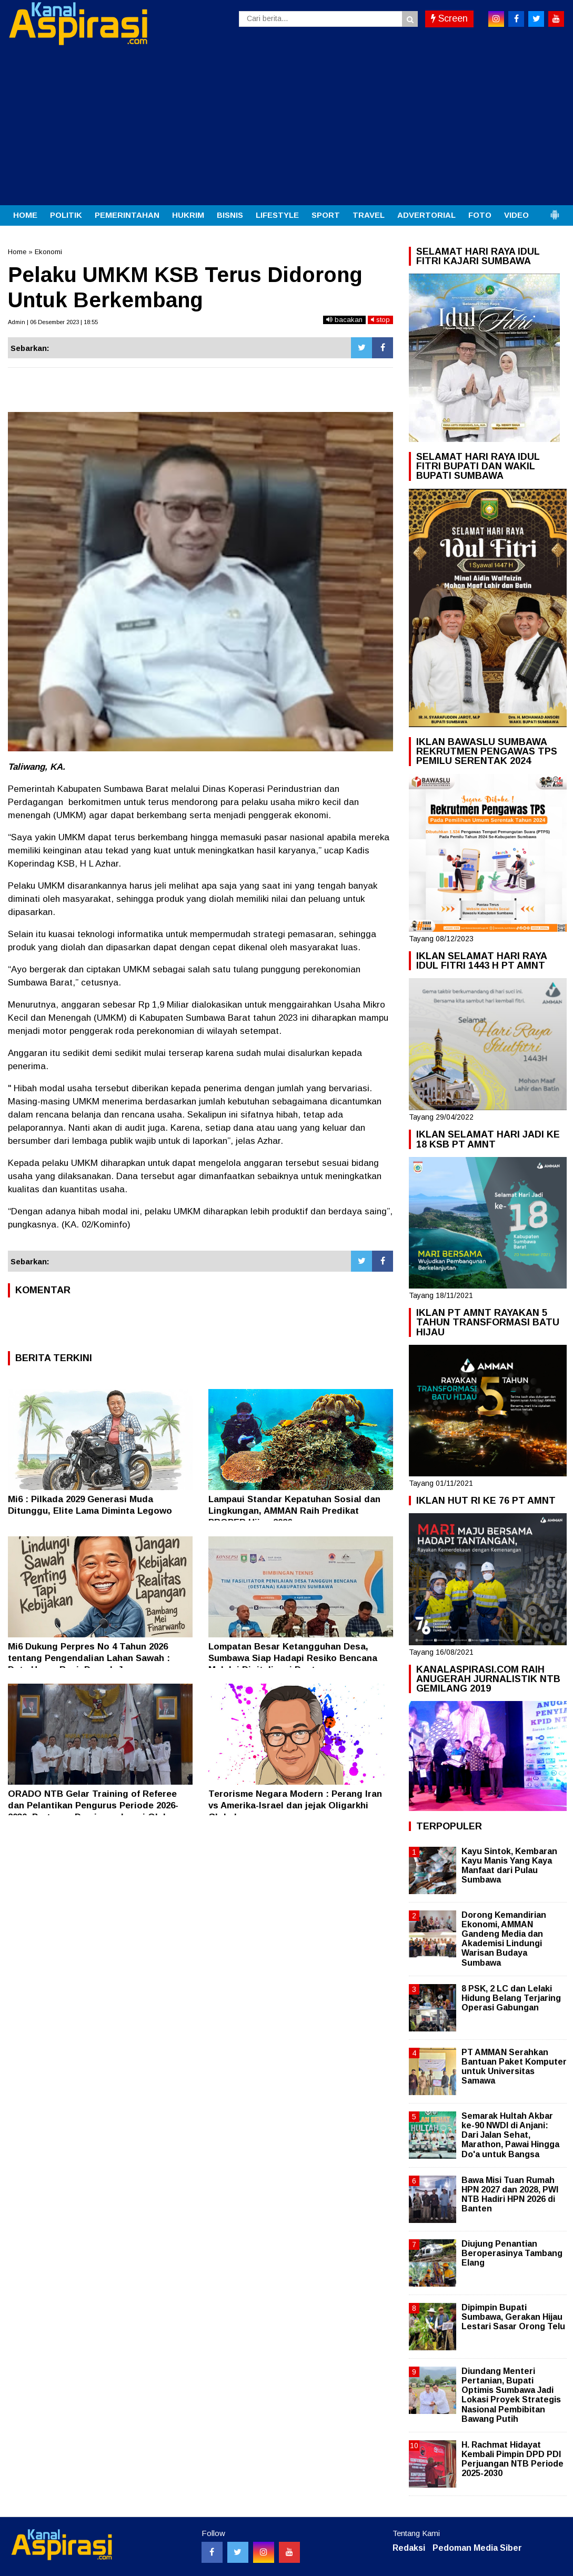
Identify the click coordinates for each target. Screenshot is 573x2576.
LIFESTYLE (277, 214)
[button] (554, 210)
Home (17, 252)
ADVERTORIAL (426, 214)
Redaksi (409, 2547)
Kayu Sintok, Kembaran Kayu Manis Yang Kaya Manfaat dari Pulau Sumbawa (509, 1866)
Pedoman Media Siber (477, 2547)
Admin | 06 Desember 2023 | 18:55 (53, 322)
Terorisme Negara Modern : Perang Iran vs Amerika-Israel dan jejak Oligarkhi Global (295, 1805)
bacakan (344, 320)
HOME (25, 214)
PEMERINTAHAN (127, 214)
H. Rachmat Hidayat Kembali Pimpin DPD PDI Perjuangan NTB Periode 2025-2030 (512, 2459)
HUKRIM (188, 214)
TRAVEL (369, 214)
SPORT (325, 214)
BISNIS (230, 214)
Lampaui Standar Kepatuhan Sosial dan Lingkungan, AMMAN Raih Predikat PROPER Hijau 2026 (294, 1510)
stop (380, 320)
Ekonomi (48, 252)
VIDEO (516, 214)
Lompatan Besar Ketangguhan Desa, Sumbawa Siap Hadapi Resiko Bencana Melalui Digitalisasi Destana (292, 1658)
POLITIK (66, 214)
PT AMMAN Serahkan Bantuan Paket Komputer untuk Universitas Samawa (514, 2067)
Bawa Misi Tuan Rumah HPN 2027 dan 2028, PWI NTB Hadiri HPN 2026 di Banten (509, 2194)
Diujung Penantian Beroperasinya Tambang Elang (511, 2253)
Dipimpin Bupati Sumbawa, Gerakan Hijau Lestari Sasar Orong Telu (513, 2317)
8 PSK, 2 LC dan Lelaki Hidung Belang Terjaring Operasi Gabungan (511, 1998)
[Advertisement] (286, 126)
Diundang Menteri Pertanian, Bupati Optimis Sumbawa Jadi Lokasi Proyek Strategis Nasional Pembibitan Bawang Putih (511, 2395)
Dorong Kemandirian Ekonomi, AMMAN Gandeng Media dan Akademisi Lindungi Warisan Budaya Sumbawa (503, 1938)
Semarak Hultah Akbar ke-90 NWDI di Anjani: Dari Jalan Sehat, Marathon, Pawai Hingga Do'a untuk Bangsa (510, 2135)
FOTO (479, 214)
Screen (449, 18)
